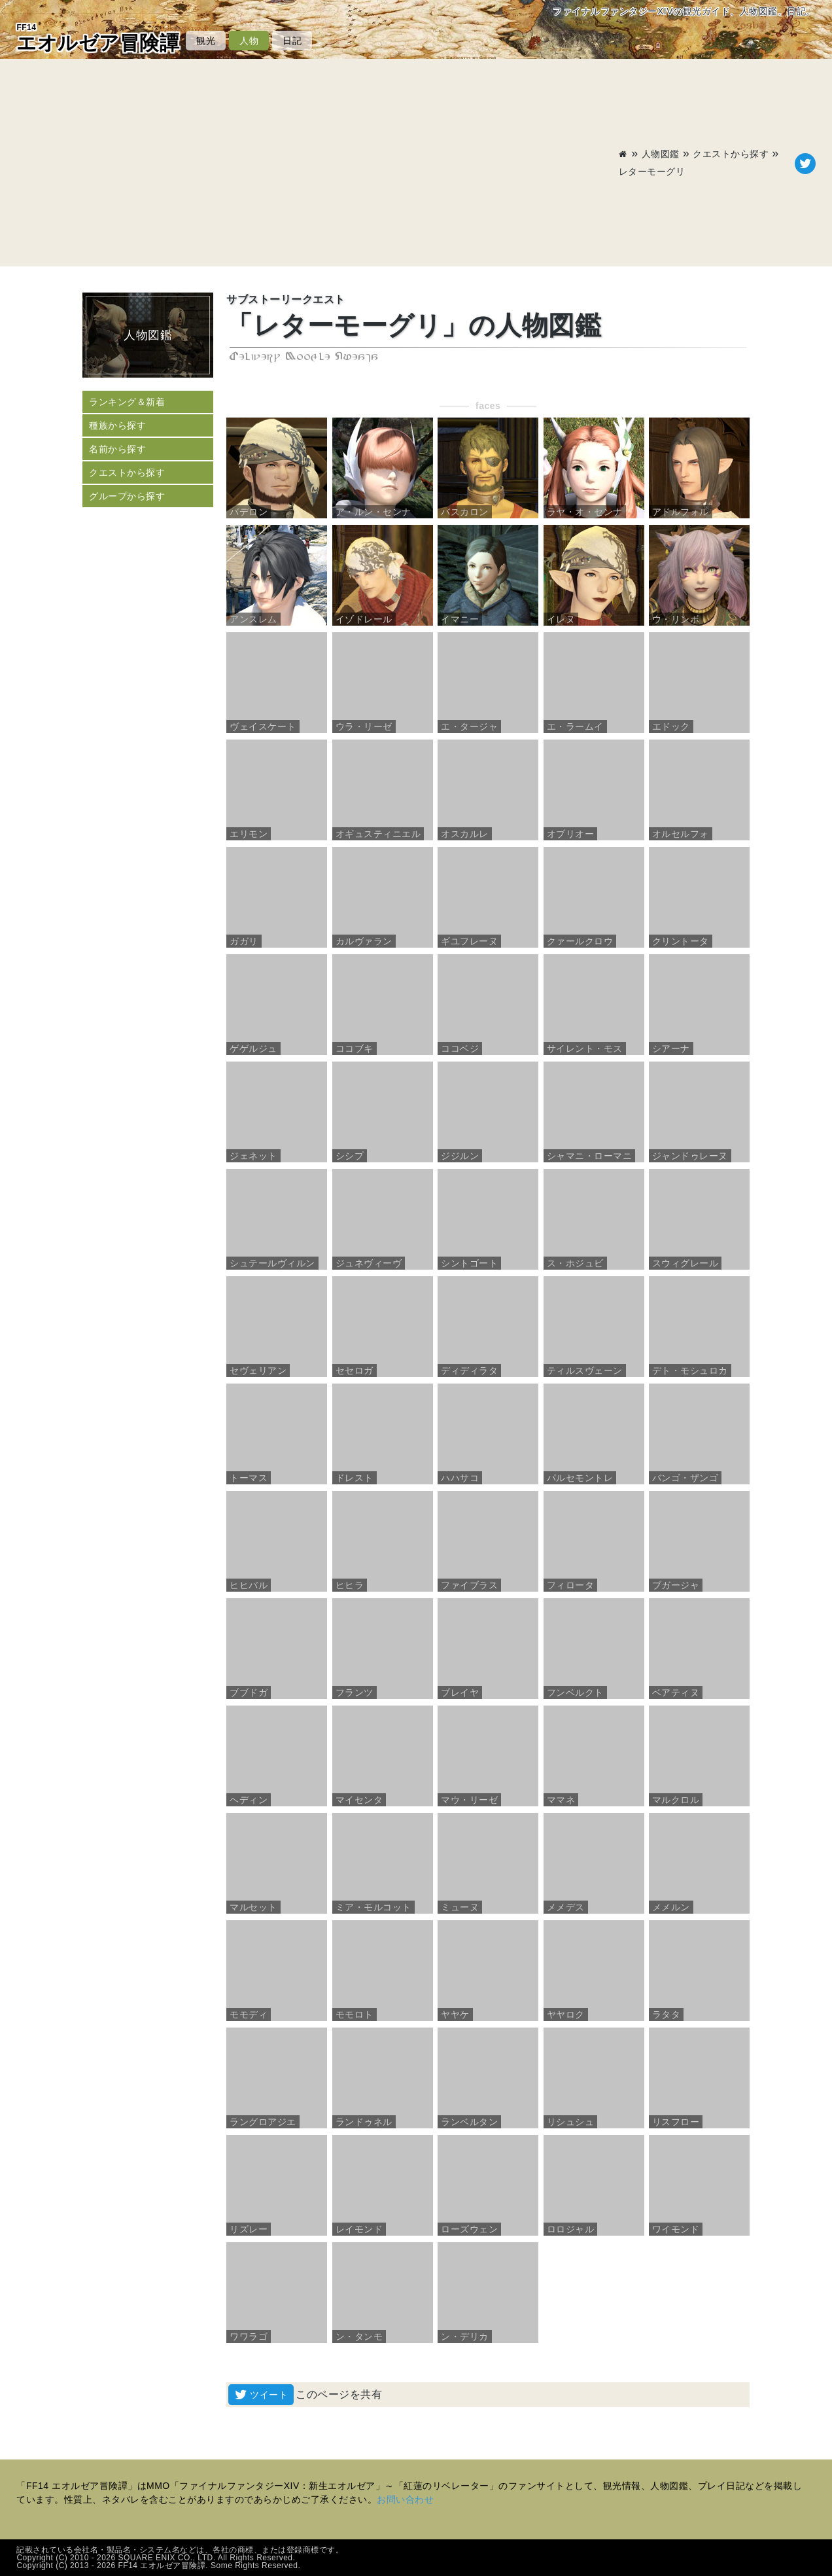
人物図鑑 (661, 154)
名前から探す (117, 449)
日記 (292, 40)
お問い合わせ (405, 2499)
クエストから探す (731, 154)
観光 (205, 40)
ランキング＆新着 (127, 402)
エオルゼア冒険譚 (97, 38)
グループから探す (127, 496)
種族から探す (117, 425)
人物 (248, 40)
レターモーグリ (652, 171)
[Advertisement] (318, 163)
